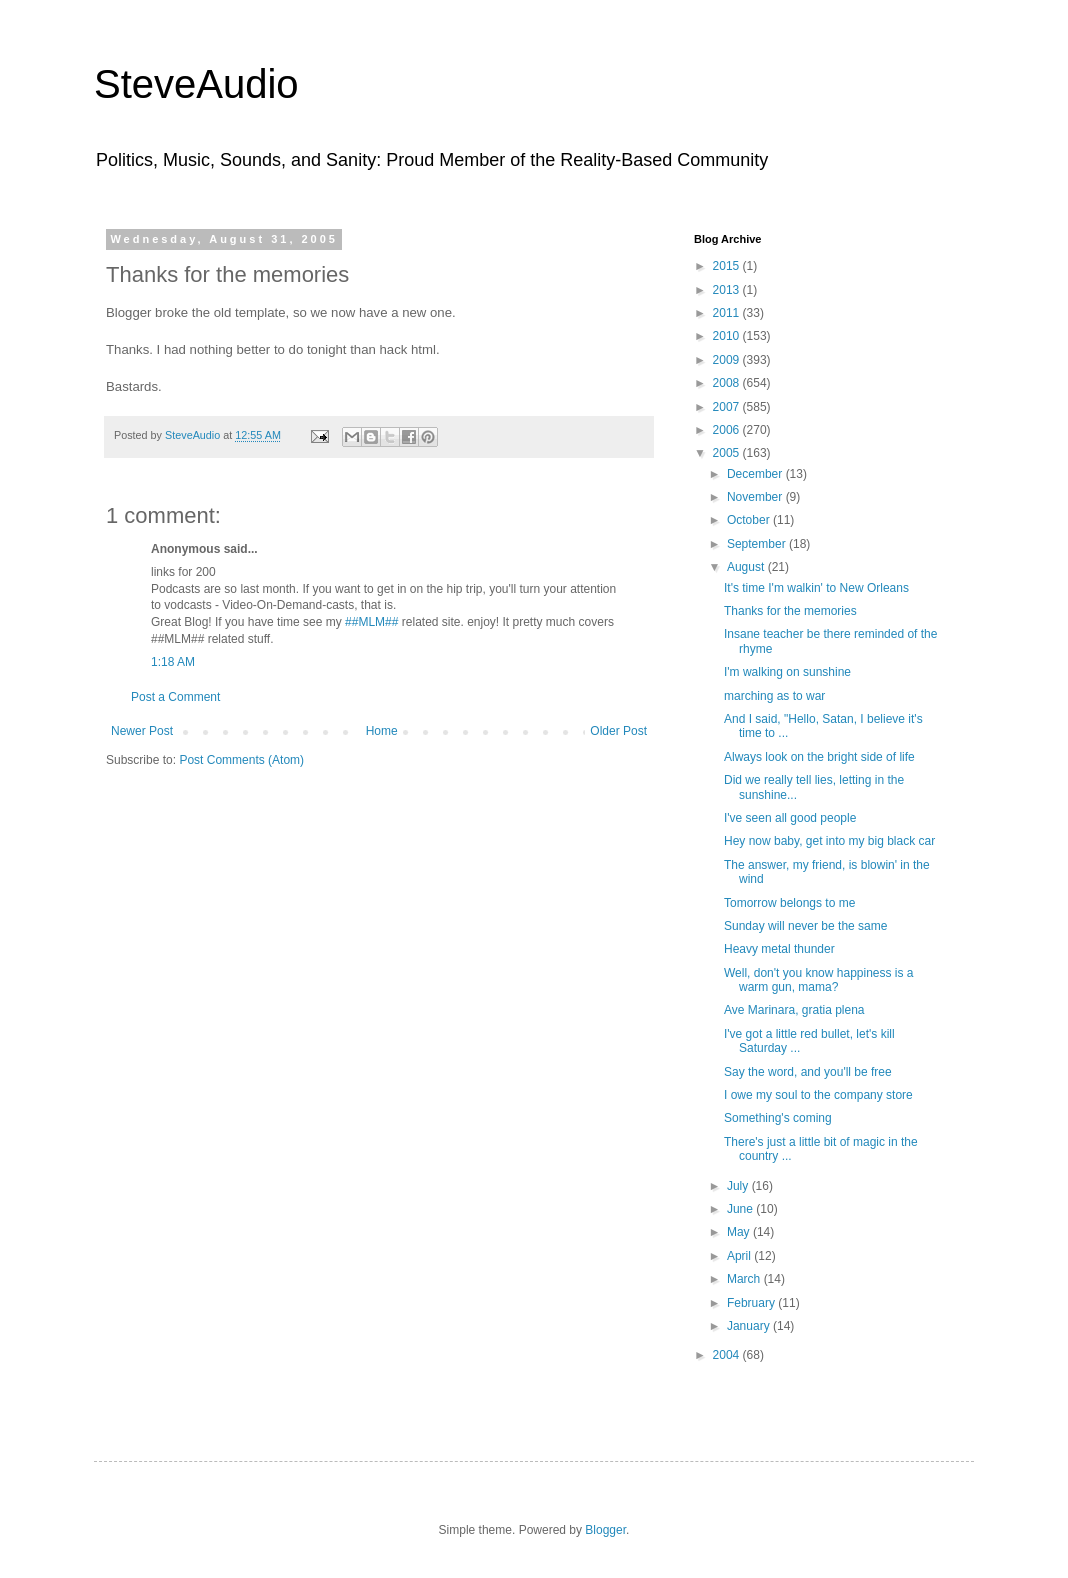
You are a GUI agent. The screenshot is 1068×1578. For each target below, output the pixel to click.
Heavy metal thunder (779, 949)
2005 (728, 453)
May (740, 1232)
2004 (728, 1355)
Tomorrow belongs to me (789, 903)
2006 (728, 430)
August (747, 567)
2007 (728, 407)
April (740, 1256)
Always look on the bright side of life (819, 757)
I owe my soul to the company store (818, 1095)
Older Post (618, 731)
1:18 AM (173, 662)
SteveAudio (196, 84)
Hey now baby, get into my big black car (829, 841)
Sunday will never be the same (805, 926)
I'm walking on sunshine (787, 672)
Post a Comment (175, 697)
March (745, 1279)
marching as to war (774, 696)
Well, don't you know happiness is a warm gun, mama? (819, 980)
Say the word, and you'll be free (808, 1072)
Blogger (605, 1530)
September (758, 544)
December (756, 474)
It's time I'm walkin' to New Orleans (816, 588)
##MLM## (371, 622)
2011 (728, 313)
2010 (728, 336)
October (750, 520)
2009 (728, 360)
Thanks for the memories (790, 611)
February (752, 1303)
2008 (728, 383)
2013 (728, 290)
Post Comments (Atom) (241, 760)
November (756, 497)
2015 (728, 266)
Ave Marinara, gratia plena (794, 1010)
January (750, 1326)
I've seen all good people (790, 818)
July (739, 1186)
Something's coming (778, 1118)
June (741, 1209)
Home (382, 731)
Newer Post (142, 731)
